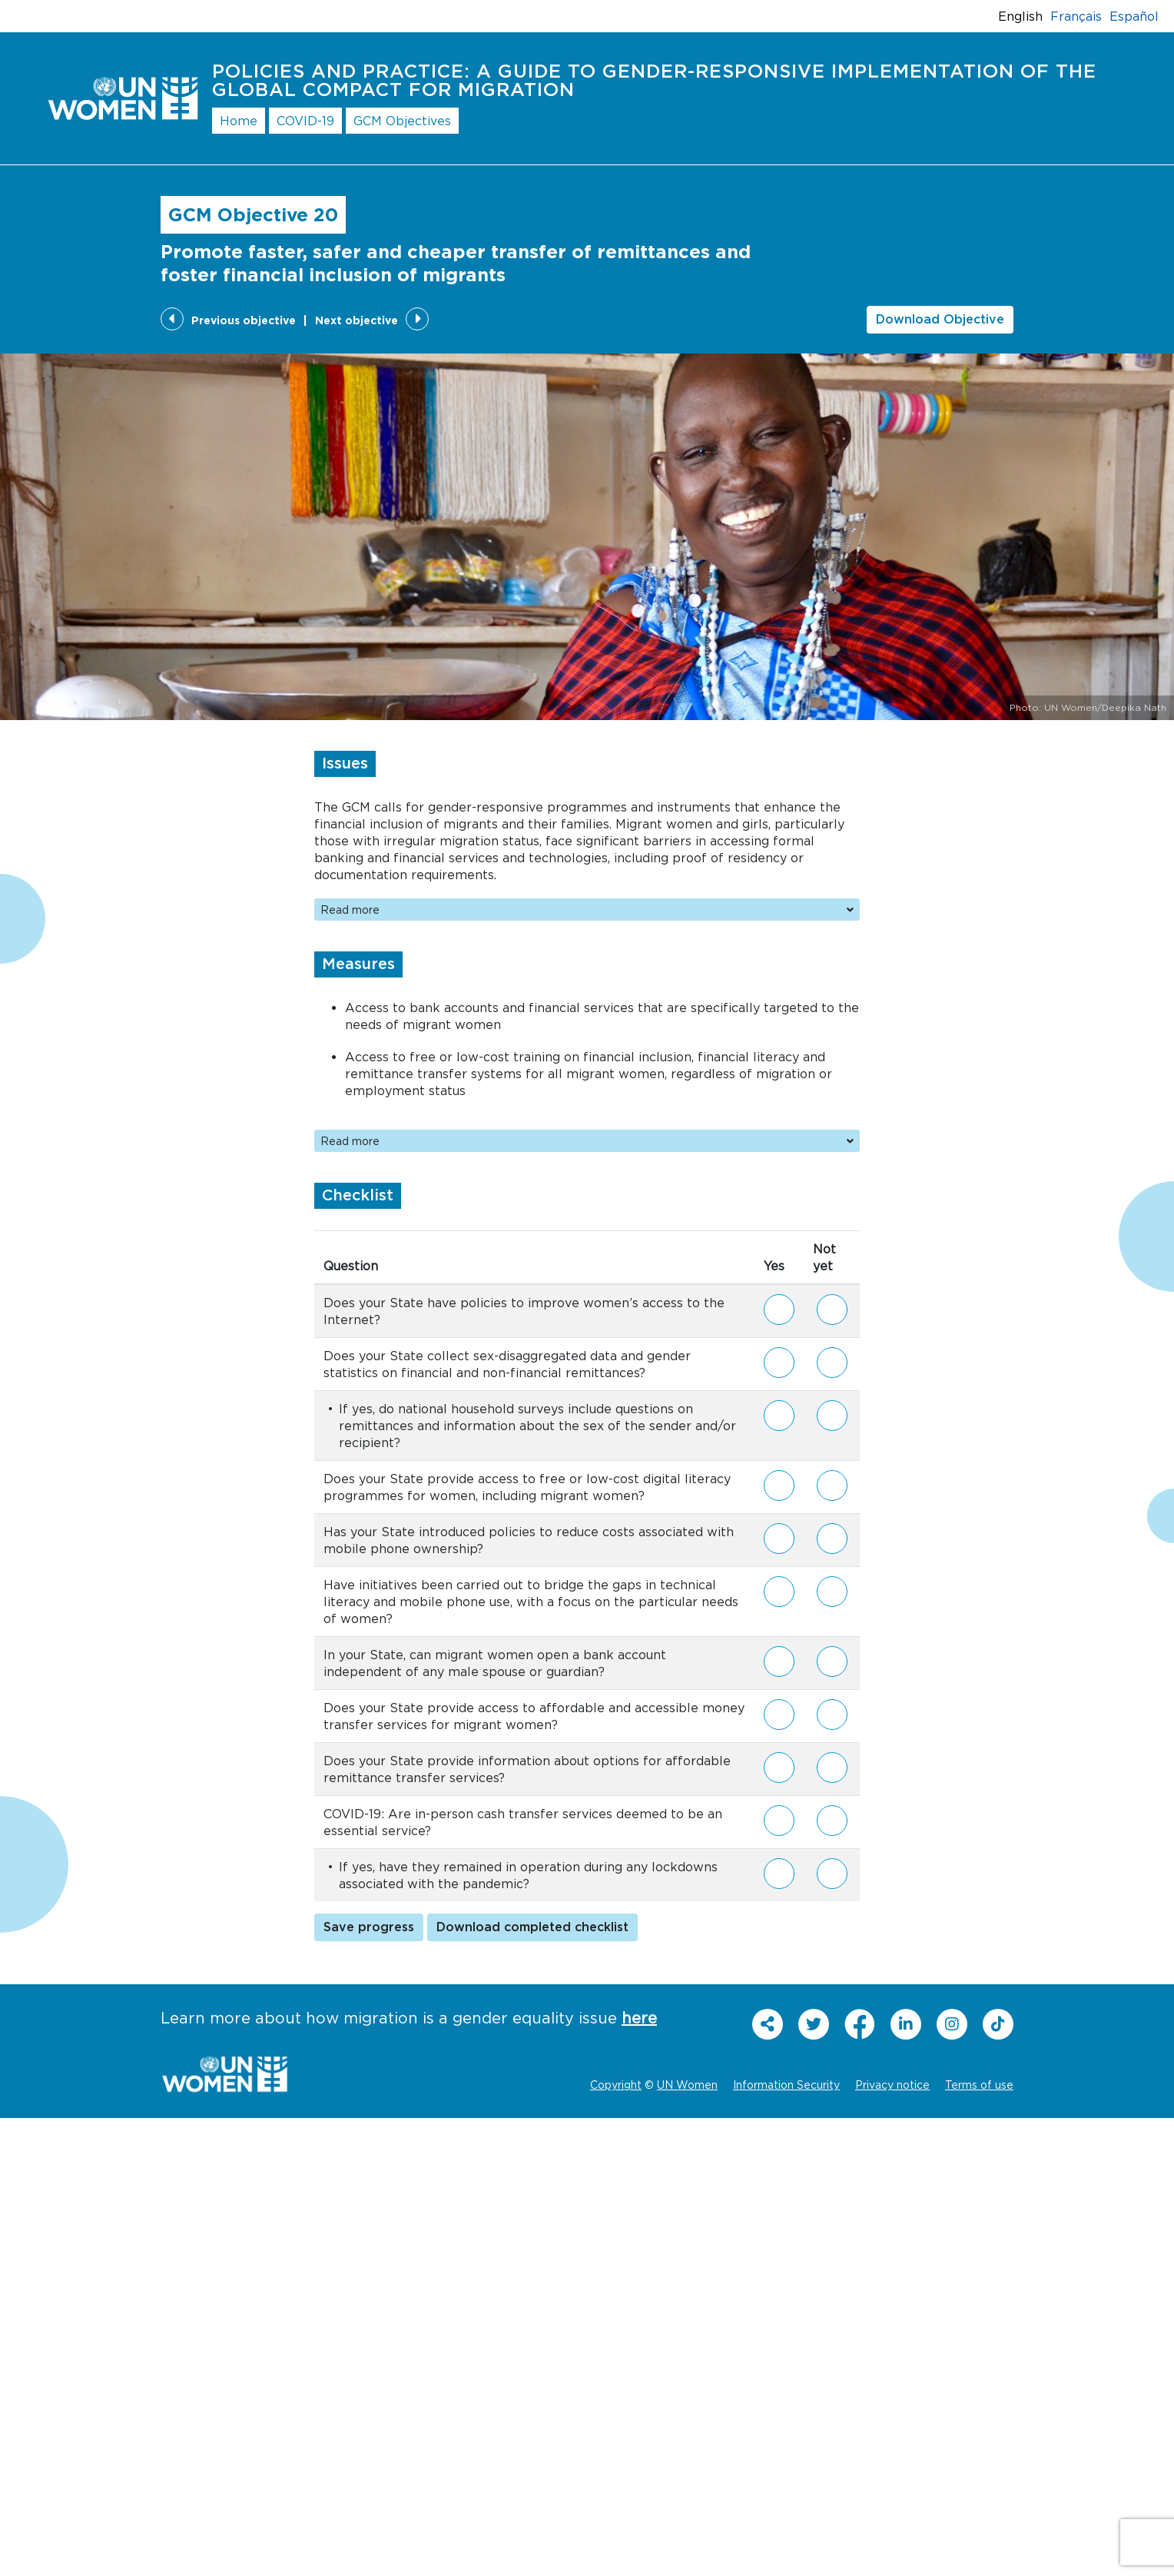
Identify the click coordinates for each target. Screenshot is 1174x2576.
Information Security (786, 2084)
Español (1134, 16)
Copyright (616, 2084)
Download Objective (940, 320)
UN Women (687, 2084)
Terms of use (979, 2084)
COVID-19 (305, 121)
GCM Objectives (402, 121)
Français (1076, 16)
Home (238, 121)
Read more (587, 909)
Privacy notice (892, 2084)
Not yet (832, 1310)
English (1020, 16)
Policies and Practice (654, 81)
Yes (779, 1303)
